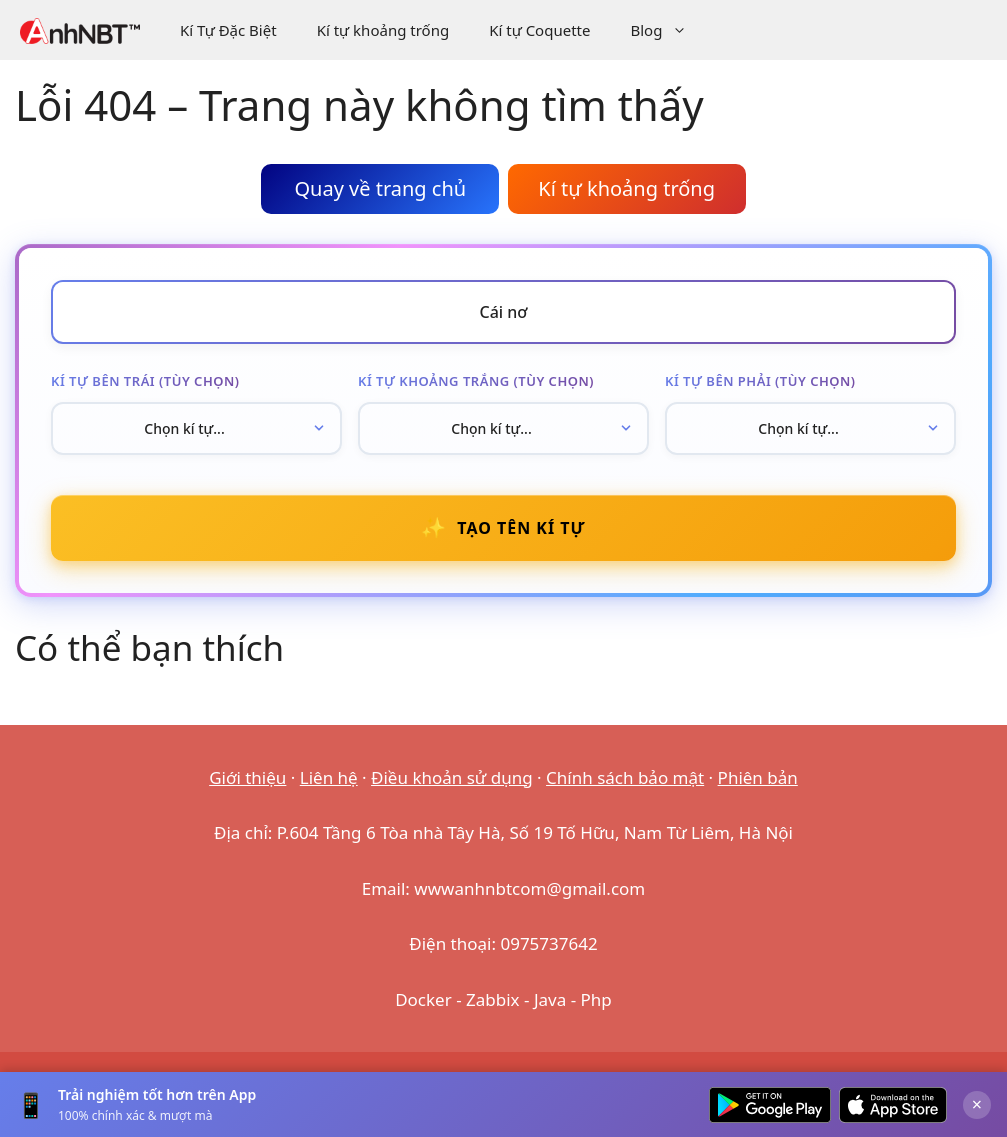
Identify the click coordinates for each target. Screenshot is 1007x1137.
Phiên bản (758, 777)
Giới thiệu (247, 777)
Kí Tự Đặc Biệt (228, 30)
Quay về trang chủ (380, 188)
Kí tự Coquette (539, 30)
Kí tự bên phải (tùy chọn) (760, 381)
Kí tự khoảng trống (383, 30)
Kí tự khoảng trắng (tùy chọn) (476, 381)
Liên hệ (329, 777)
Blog (668, 30)
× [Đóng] (977, 1104)
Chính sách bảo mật (625, 777)
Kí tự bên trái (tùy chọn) (145, 381)
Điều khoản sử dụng (452, 777)
